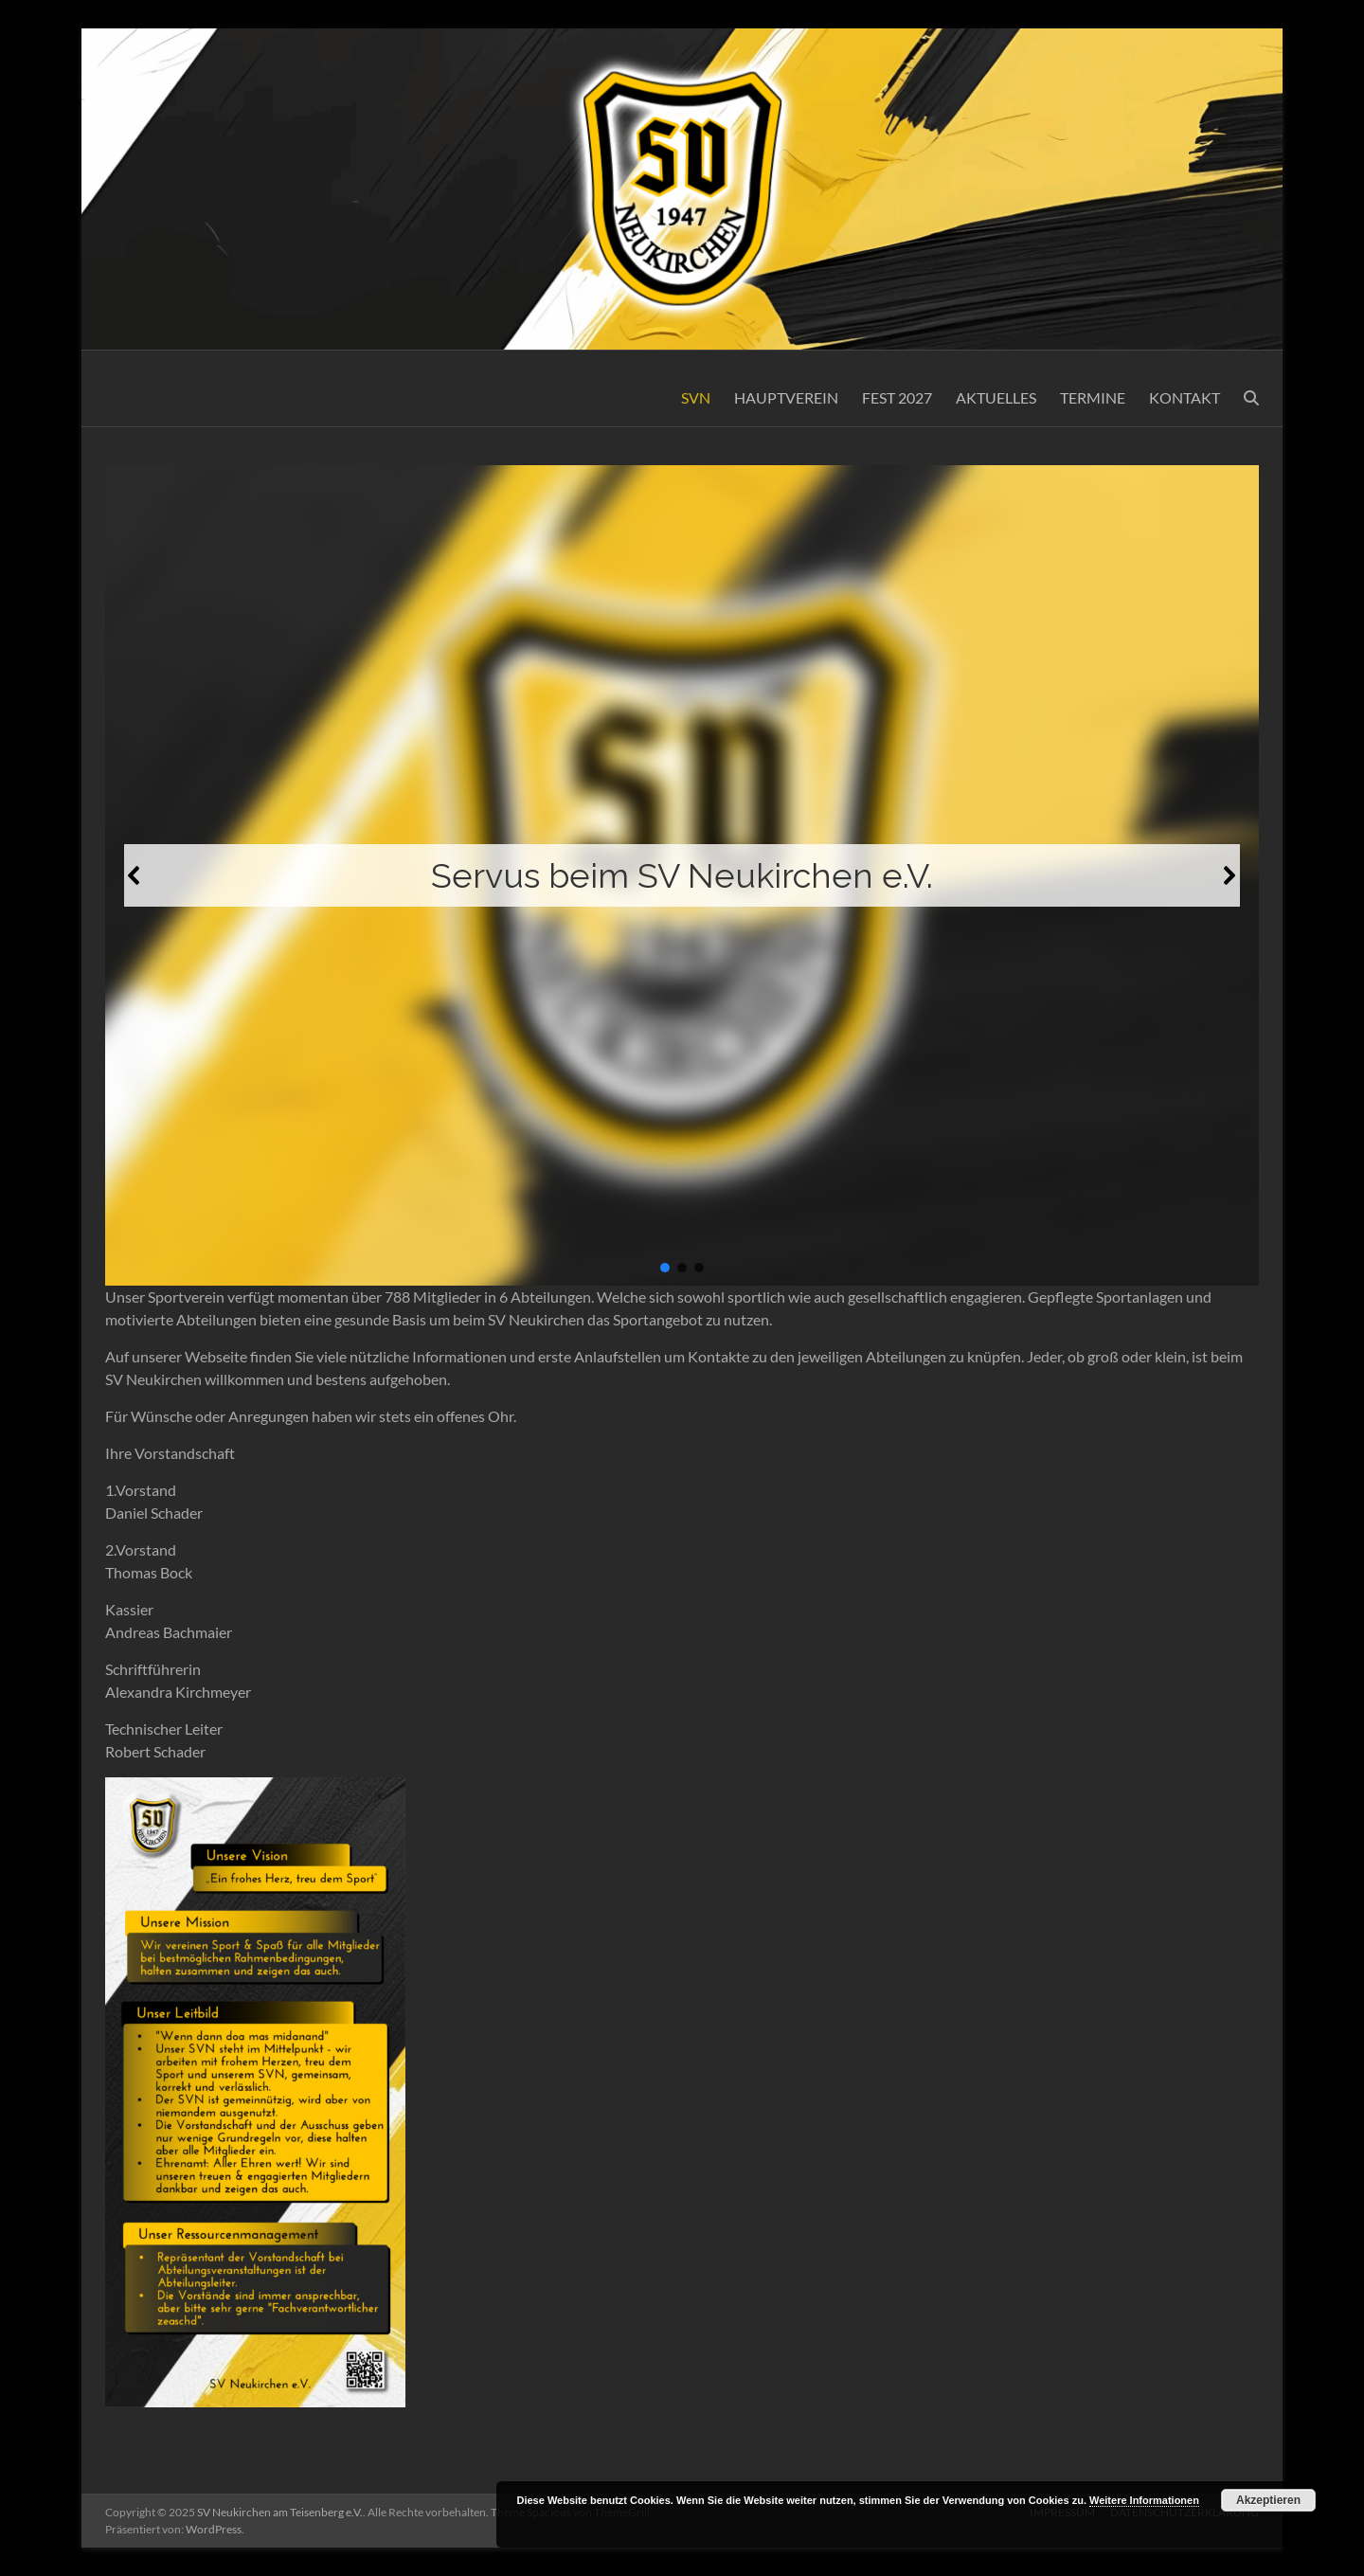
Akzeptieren (1268, 2500)
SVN (695, 397)
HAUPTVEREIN (786, 397)
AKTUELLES (996, 397)
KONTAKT (1184, 397)
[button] (134, 875)
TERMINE (1092, 397)
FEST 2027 (897, 397)
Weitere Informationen (1144, 2500)
